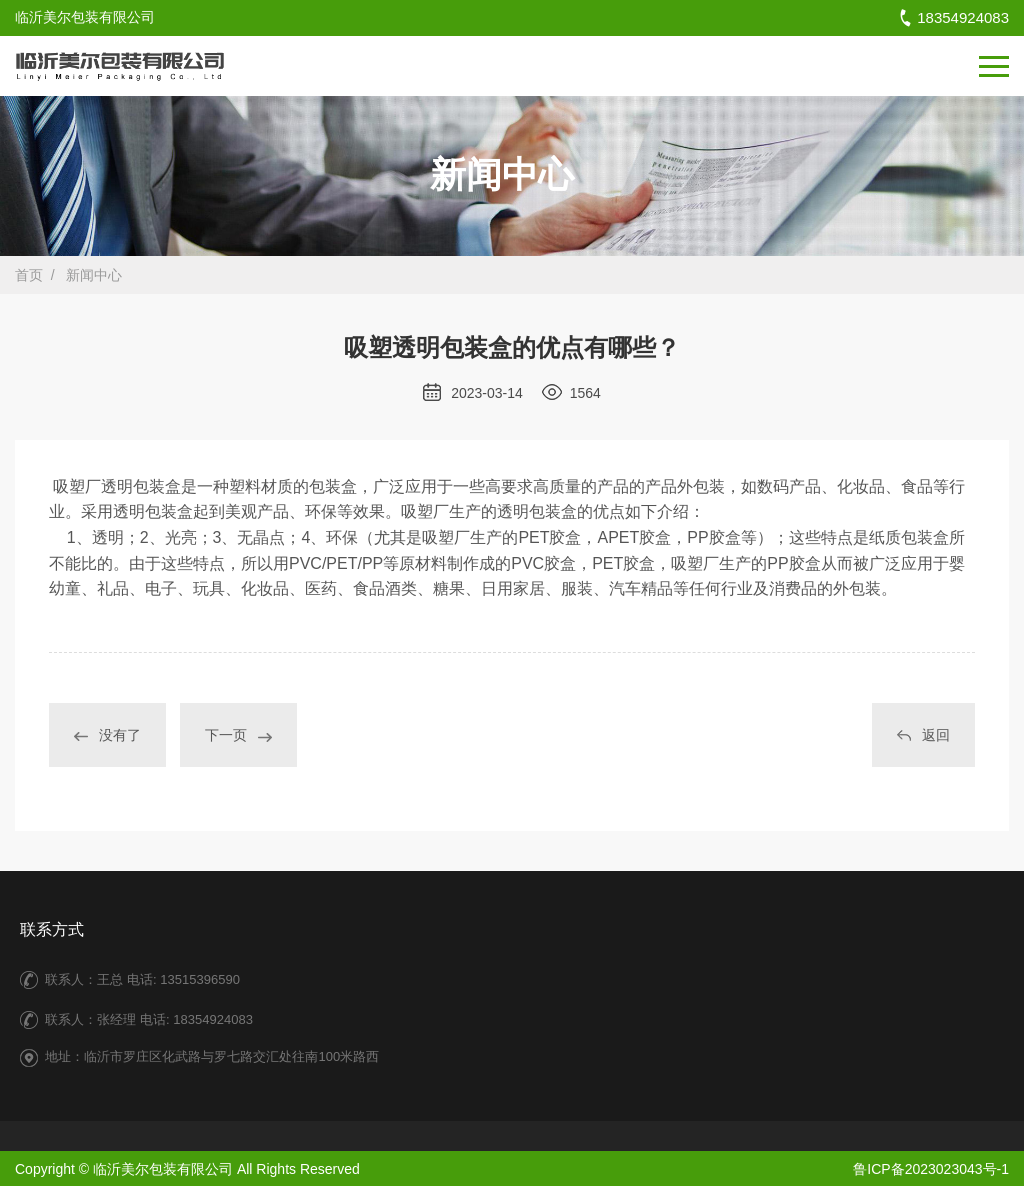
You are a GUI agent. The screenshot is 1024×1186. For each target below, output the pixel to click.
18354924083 (953, 17)
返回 (923, 736)
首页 (29, 275)
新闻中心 (94, 275)
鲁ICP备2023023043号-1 (931, 1169)
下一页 (238, 736)
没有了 (107, 736)
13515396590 (200, 979)
